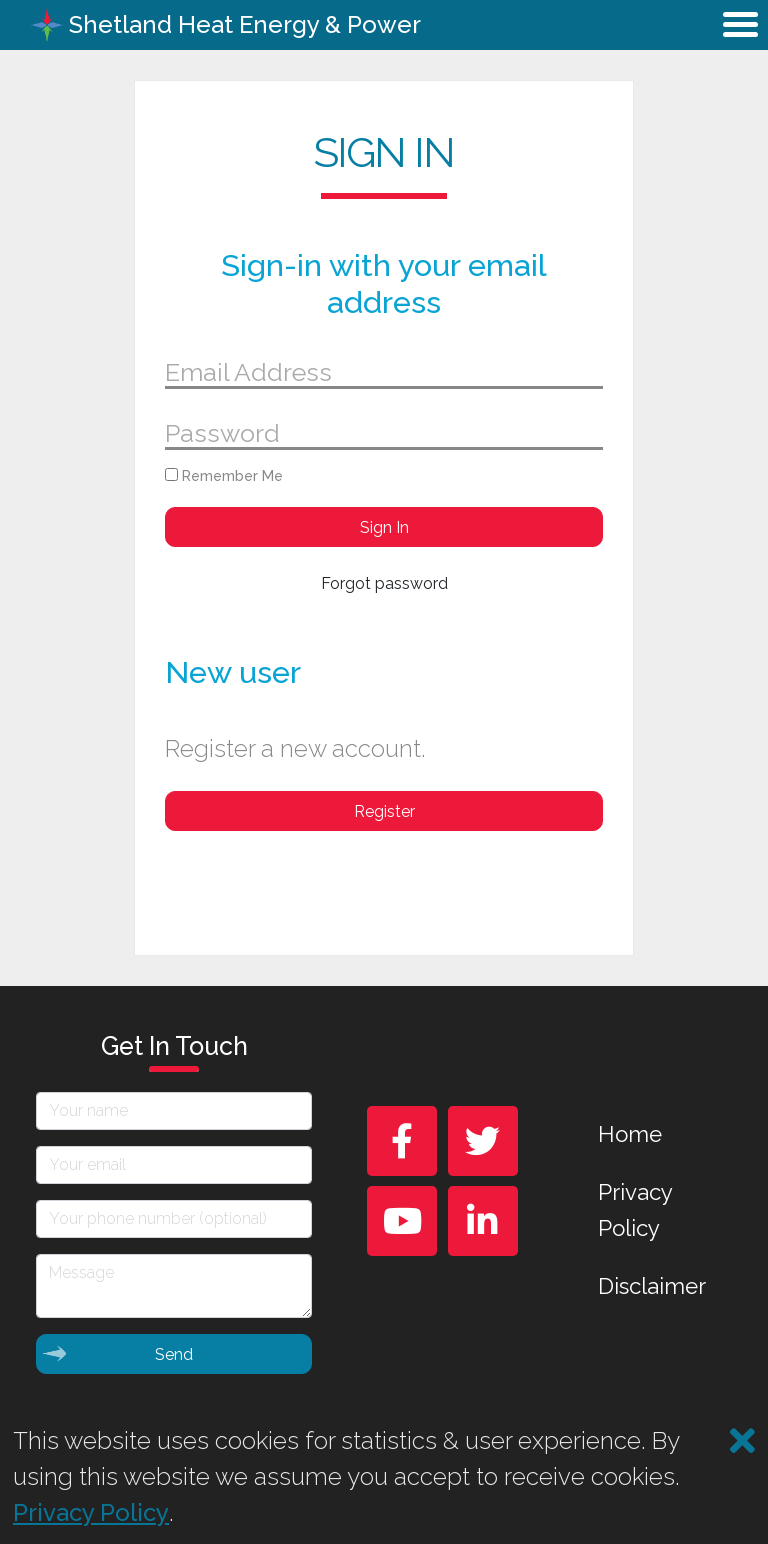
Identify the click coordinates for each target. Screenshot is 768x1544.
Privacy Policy (635, 1210)
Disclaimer (652, 1286)
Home (630, 1134)
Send (117, 1353)
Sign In (384, 527)
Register (384, 811)
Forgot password (384, 583)
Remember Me (224, 476)
